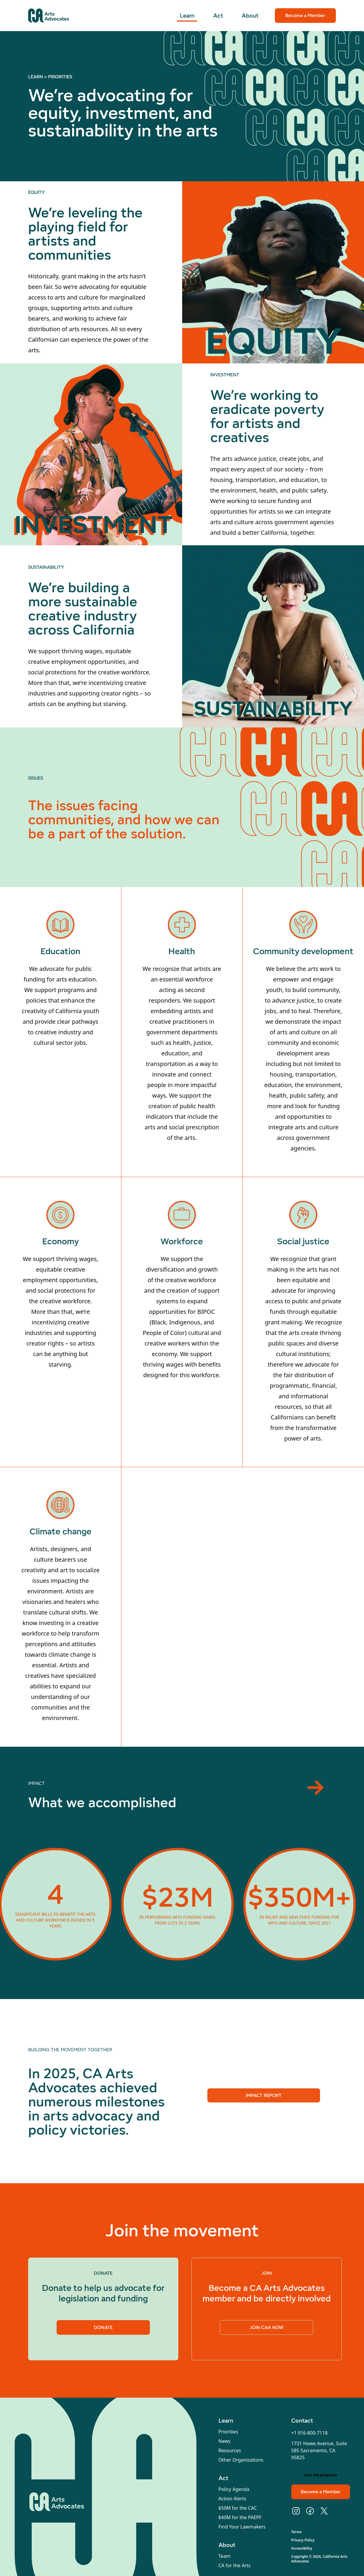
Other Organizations (241, 2460)
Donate (103, 2331)
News (225, 2441)
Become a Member (305, 15)
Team (225, 2556)
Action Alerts (232, 2498)
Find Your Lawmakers (242, 2526)
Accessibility (301, 2548)
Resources (230, 2450)
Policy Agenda (234, 2489)
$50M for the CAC (238, 2508)
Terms (296, 2532)
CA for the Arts (235, 2565)
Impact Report (264, 2099)
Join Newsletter (320, 2475)
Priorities (228, 2431)
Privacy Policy (302, 2540)
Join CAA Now (267, 2331)
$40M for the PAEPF (240, 2517)
